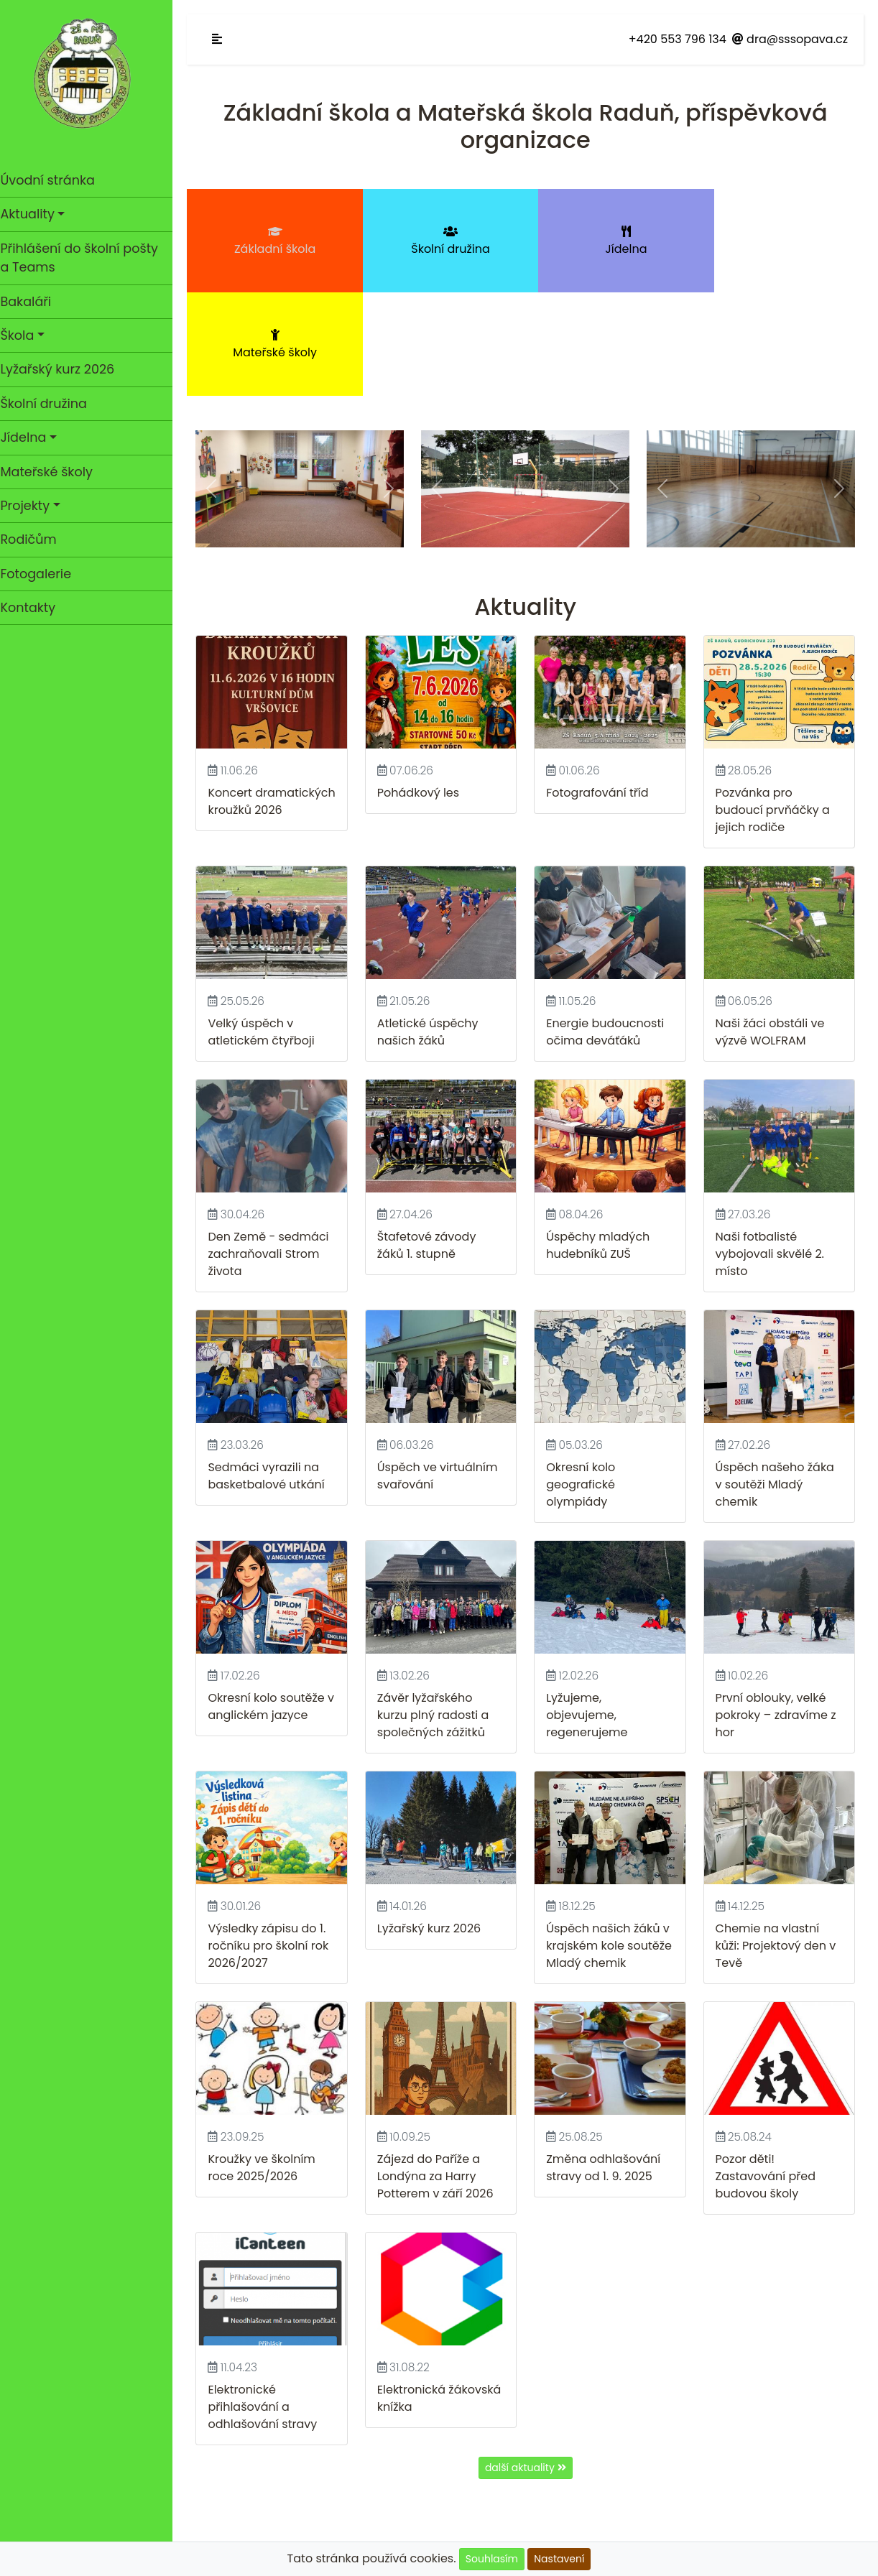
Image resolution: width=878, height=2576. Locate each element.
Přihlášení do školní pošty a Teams (86, 258)
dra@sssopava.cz (790, 39)
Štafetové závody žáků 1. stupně (431, 1137)
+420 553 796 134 (677, 39)
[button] (218, 385)
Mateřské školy (53, 472)
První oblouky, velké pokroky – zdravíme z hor (777, 1603)
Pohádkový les (423, 687)
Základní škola (277, 241)
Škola (24, 335)
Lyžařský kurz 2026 (64, 369)
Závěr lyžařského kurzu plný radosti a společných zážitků (438, 1603)
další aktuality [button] (529, 2352)
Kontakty (35, 607)
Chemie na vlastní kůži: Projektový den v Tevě (777, 1832)
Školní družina (50, 403)
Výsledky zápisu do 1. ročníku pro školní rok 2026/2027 (275, 1832)
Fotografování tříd (601, 687)
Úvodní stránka (82, 179)
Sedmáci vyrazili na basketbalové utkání (273, 1366)
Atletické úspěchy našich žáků (433, 925)
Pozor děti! (747, 2045)
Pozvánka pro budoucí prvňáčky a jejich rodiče (774, 704)
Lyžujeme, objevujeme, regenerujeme (590, 1603)
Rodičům (35, 539)
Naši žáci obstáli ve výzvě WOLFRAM (771, 925)
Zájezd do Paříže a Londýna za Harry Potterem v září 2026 (440, 2062)
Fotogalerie (42, 574)
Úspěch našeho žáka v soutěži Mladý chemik (776, 1374)
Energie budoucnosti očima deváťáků (608, 925)
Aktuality (34, 214)
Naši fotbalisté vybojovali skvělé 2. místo (771, 1145)
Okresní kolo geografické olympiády (584, 1374)
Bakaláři (32, 301)
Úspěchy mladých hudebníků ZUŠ (601, 1137)
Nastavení (559, 2559)
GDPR (529, 2501)
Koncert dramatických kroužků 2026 (255, 704)
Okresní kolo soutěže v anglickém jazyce (273, 1595)
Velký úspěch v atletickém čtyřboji (268, 925)
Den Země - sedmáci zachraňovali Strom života (275, 1145)
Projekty (32, 505)
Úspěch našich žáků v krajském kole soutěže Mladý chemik (612, 1832)
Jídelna (30, 437)
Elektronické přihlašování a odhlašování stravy (269, 2291)
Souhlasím (492, 2559)
